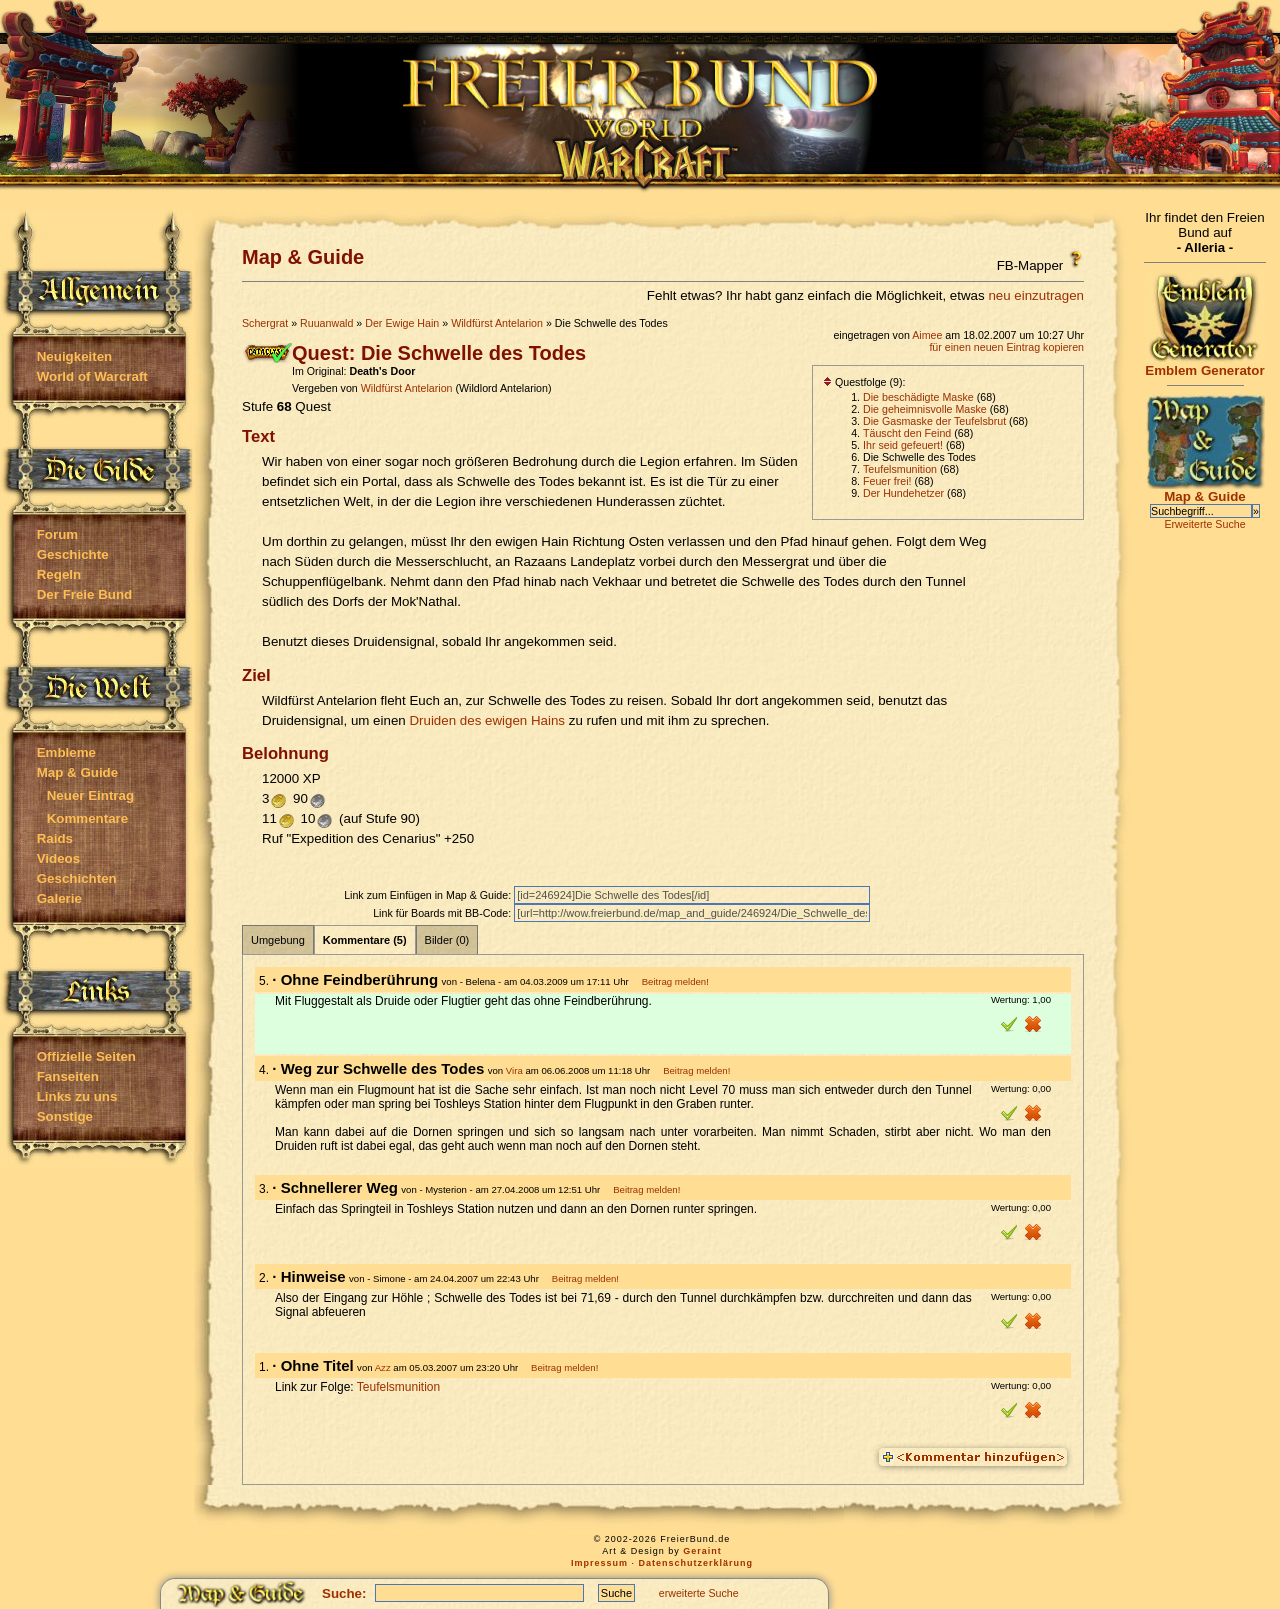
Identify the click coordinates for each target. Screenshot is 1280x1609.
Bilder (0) (447, 940)
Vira (514, 1070)
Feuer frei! (887, 481)
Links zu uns (77, 1096)
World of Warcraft (92, 376)
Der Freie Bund (85, 594)
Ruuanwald (326, 323)
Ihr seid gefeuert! (903, 445)
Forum (57, 534)
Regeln (59, 574)
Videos (58, 858)
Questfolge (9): (864, 382)
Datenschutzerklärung (696, 1563)
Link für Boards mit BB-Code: (443, 913)
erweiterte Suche (699, 1593)
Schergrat (265, 323)
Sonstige (65, 1116)
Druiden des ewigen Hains (487, 720)
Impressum (599, 1563)
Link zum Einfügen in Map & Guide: (429, 895)
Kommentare (87, 818)
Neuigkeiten (75, 356)
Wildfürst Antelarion (497, 323)
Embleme (66, 752)
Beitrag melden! (675, 981)
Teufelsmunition (900, 469)
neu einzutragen (1036, 295)
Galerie (59, 898)
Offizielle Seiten (86, 1056)
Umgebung (278, 940)
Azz (383, 1367)
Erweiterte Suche (1204, 524)
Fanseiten (68, 1076)
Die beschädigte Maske (918, 397)
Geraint (702, 1551)
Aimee (927, 335)
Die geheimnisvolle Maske (925, 409)
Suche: (344, 1593)
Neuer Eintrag (90, 795)
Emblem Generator (1205, 364)
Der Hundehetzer (903, 493)
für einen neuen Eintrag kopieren (1006, 347)
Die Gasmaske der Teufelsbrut (934, 421)
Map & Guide (77, 772)
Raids (55, 838)
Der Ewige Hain (402, 323)
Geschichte (73, 554)
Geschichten (77, 878)
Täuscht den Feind (907, 433)
